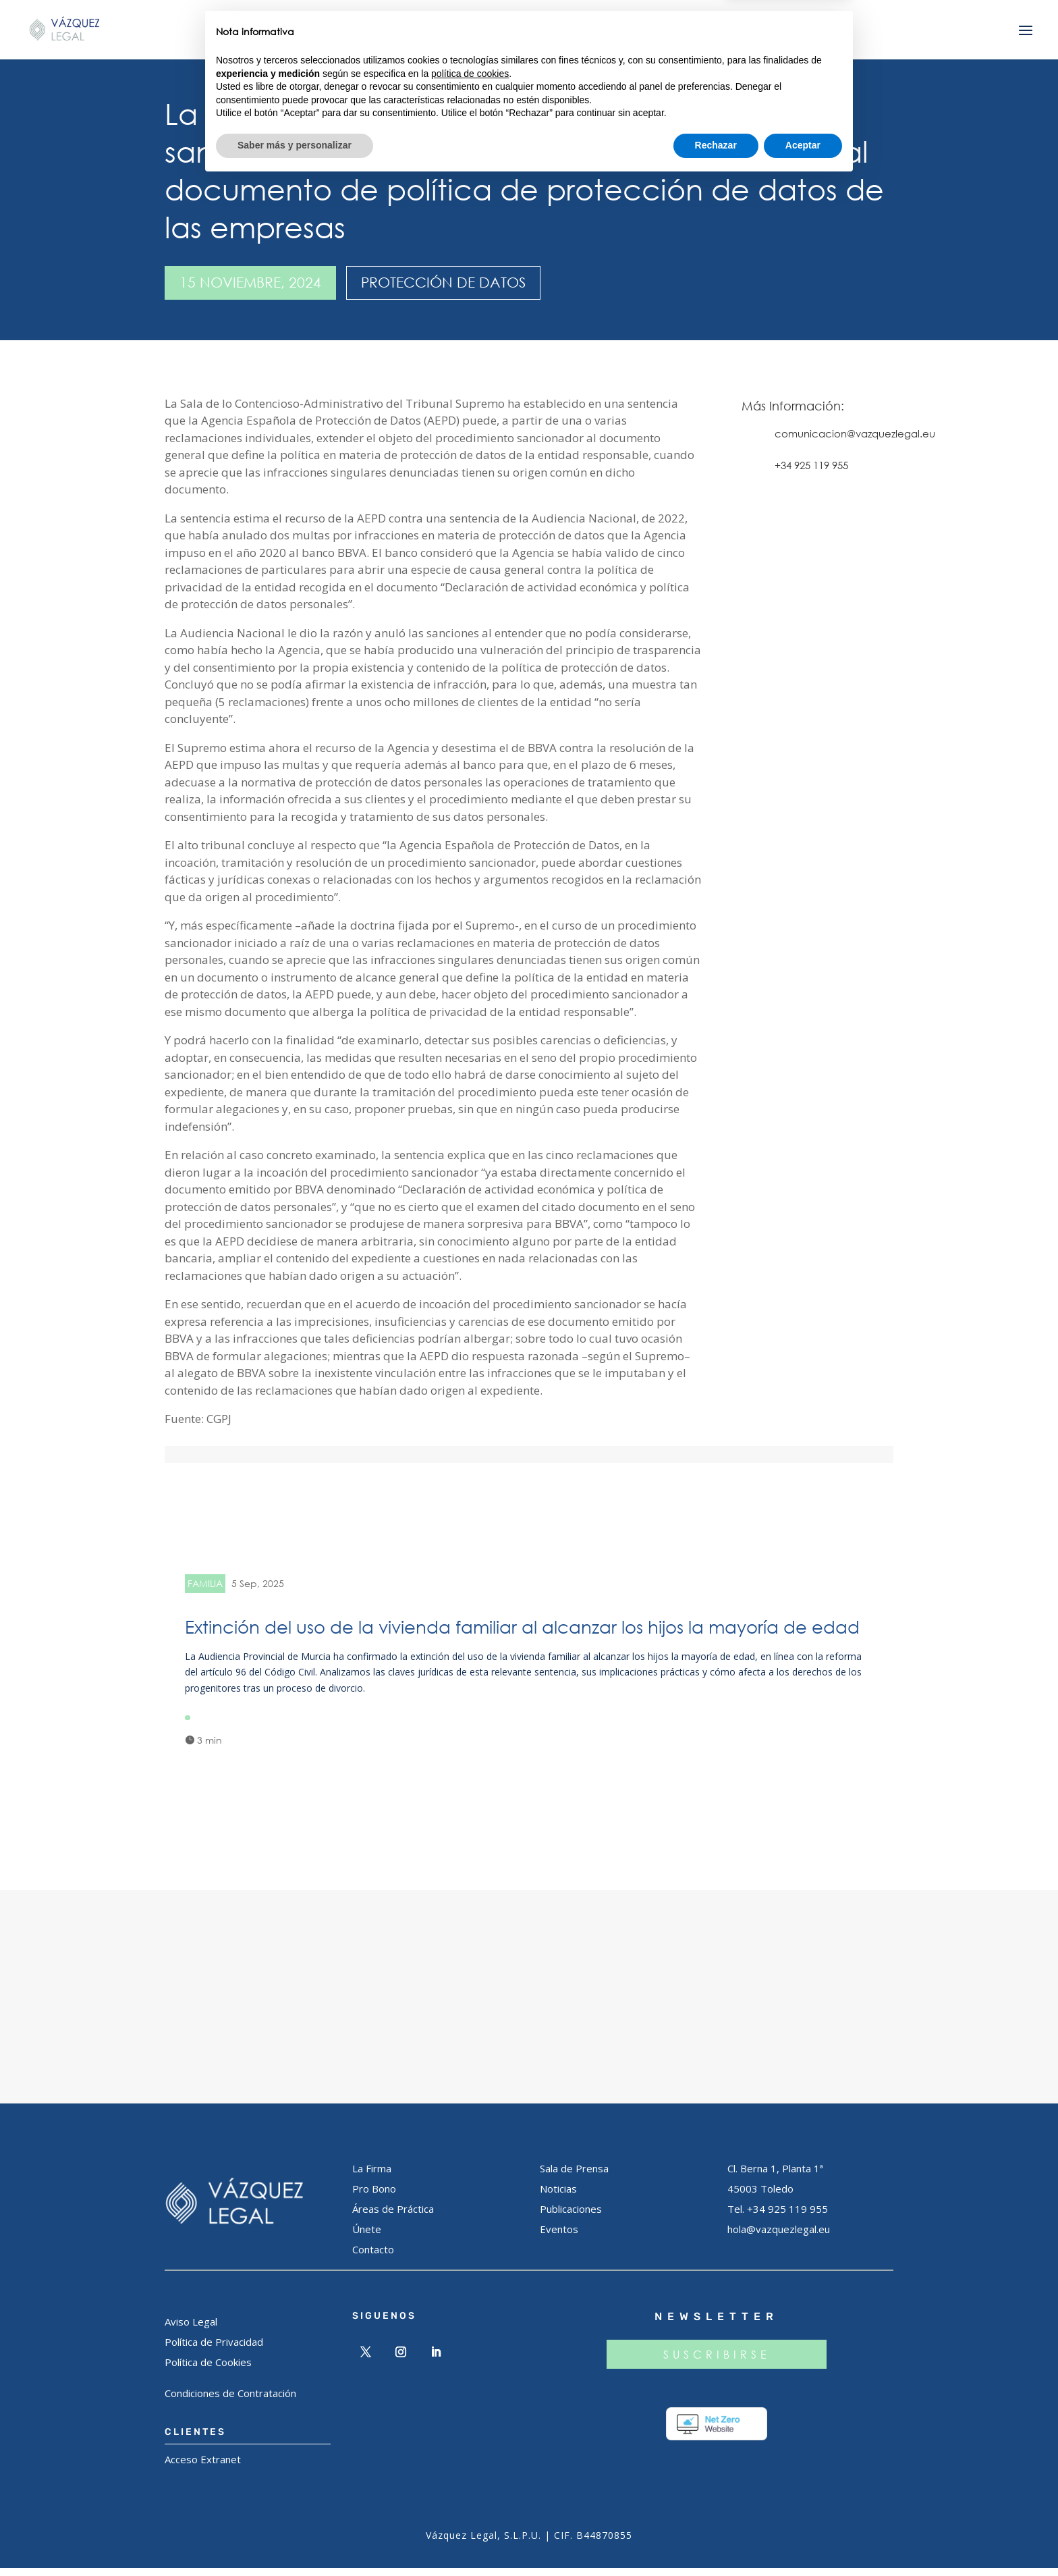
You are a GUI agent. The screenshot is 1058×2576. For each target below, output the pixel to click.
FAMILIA (205, 1583)
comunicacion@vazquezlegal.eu (855, 433)
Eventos (559, 2237)
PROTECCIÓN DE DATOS (443, 282)
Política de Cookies (208, 2370)
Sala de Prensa (574, 2176)
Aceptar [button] (802, 2538)
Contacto (373, 2257)
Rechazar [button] (716, 2538)
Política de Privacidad (214, 2350)
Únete (366, 2237)
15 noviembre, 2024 (250, 282)
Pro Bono (374, 2196)
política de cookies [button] (470, 2467)
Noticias (558, 2196)
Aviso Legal (191, 2329)
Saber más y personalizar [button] (295, 2538)
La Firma (371, 2176)
